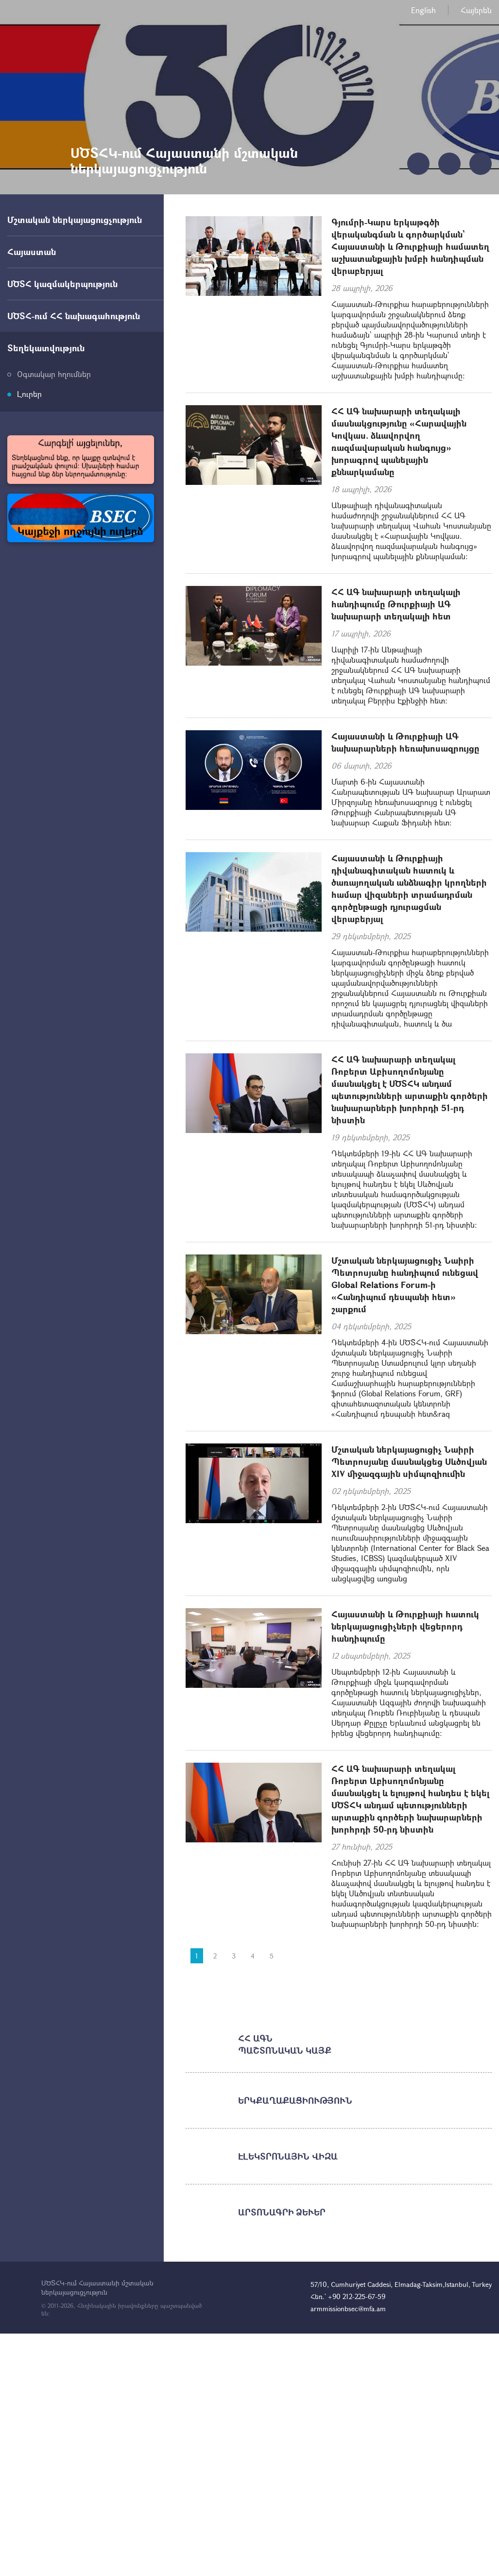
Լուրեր (29, 394)
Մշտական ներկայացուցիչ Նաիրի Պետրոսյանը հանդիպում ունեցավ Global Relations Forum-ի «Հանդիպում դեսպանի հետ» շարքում (404, 1284)
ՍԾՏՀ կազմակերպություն (62, 284)
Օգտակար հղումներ (54, 374)
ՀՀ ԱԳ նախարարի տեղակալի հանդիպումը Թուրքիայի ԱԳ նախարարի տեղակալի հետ (396, 604)
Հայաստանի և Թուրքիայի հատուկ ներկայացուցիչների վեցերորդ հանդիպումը (405, 1626)
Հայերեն (476, 10)
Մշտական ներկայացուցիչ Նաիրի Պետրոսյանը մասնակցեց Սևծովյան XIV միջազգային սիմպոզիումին (409, 1461)
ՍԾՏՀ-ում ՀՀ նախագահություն (73, 316)
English (423, 10)
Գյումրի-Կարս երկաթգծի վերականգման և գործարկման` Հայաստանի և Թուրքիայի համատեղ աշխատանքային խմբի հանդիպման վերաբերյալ (410, 246)
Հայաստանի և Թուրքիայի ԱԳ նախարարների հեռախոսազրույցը (405, 742)
